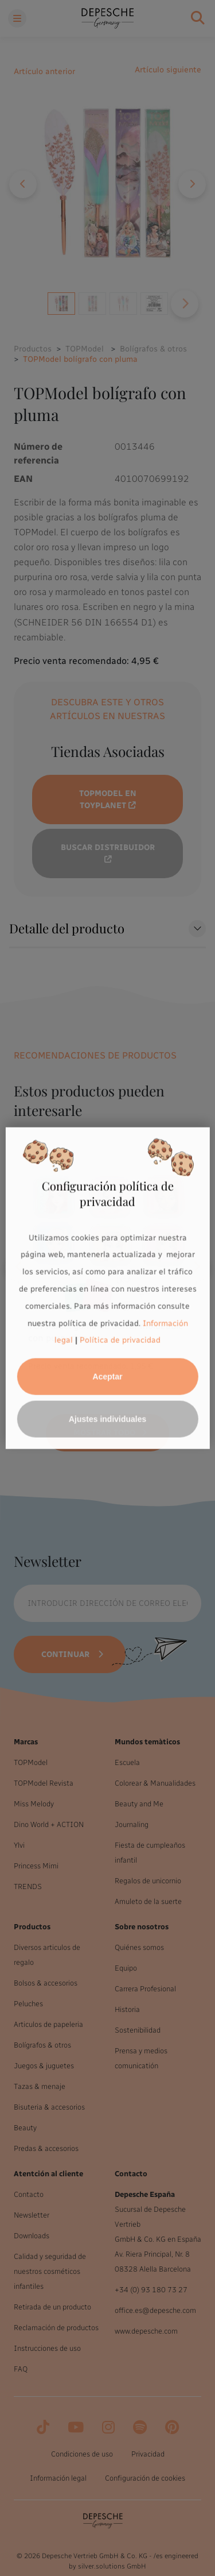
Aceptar (107, 1376)
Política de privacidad (120, 1340)
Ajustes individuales (107, 1419)
